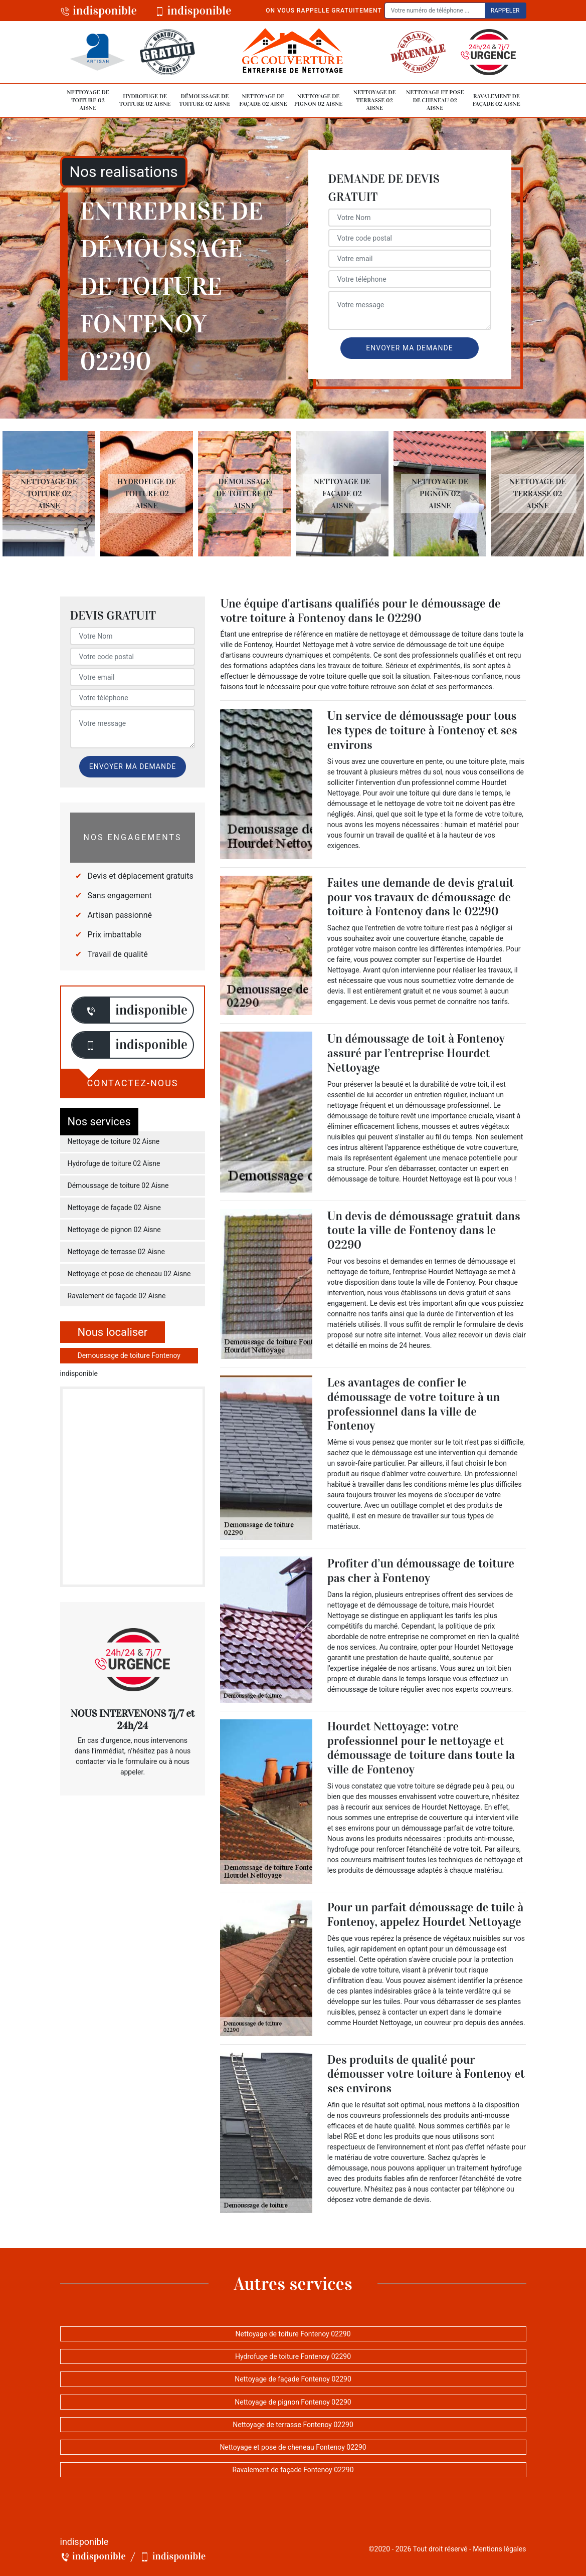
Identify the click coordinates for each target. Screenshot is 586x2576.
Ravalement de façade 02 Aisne (496, 100)
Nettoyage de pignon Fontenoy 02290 (293, 2402)
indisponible (98, 10)
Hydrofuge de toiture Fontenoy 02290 (293, 2356)
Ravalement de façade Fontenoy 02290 (292, 2470)
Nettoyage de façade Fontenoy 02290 (293, 2379)
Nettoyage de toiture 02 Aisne (88, 100)
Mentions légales (499, 2549)
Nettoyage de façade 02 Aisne (263, 100)
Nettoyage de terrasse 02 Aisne (374, 100)
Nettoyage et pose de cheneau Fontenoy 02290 (293, 2447)
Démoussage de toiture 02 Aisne (205, 100)
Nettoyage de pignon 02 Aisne (318, 100)
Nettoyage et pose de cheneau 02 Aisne (435, 100)
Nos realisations (124, 171)
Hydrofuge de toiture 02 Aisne (145, 100)
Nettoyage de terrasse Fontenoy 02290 (293, 2425)
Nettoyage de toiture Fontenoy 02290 (292, 2334)
